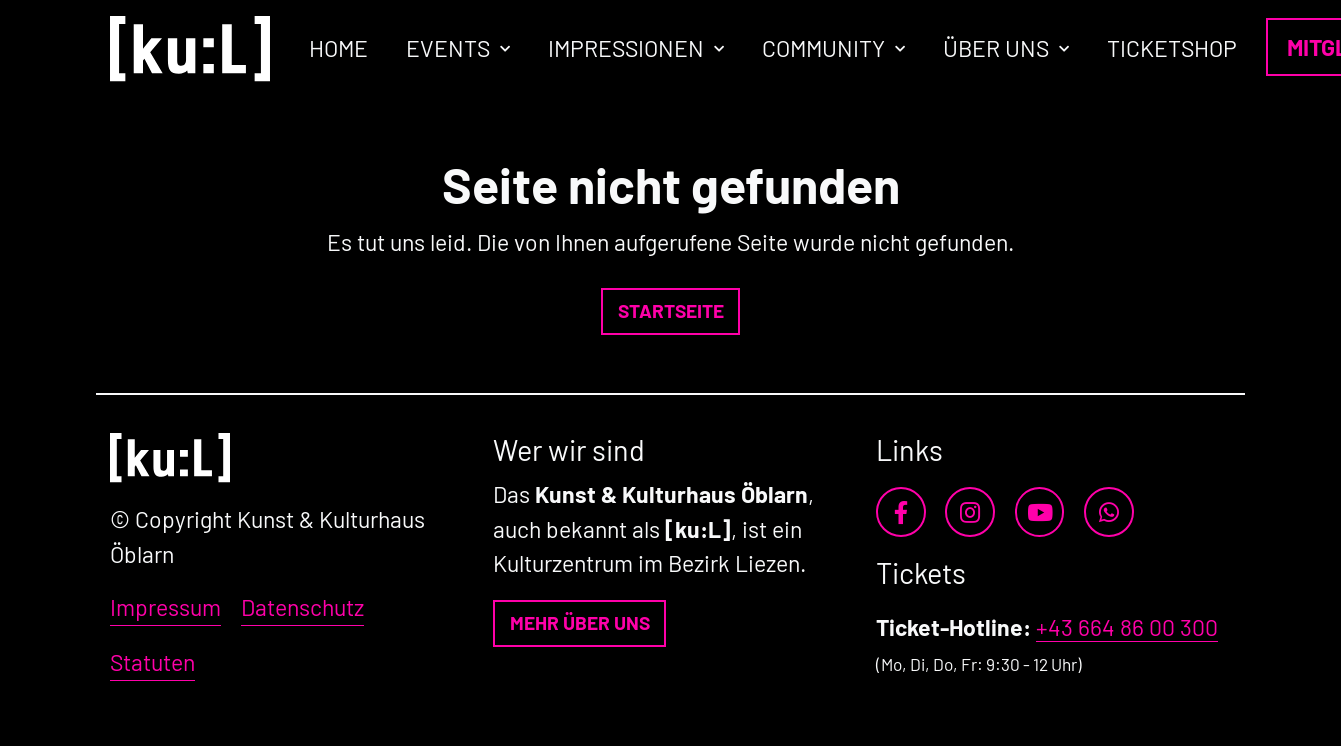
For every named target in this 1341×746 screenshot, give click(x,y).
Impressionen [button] (626, 48)
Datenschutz (302, 607)
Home (338, 48)
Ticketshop (1172, 48)
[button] (670, 311)
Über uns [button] (996, 48)
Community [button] (823, 48)
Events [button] (448, 48)
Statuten (152, 662)
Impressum (165, 607)
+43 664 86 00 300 (1127, 627)
